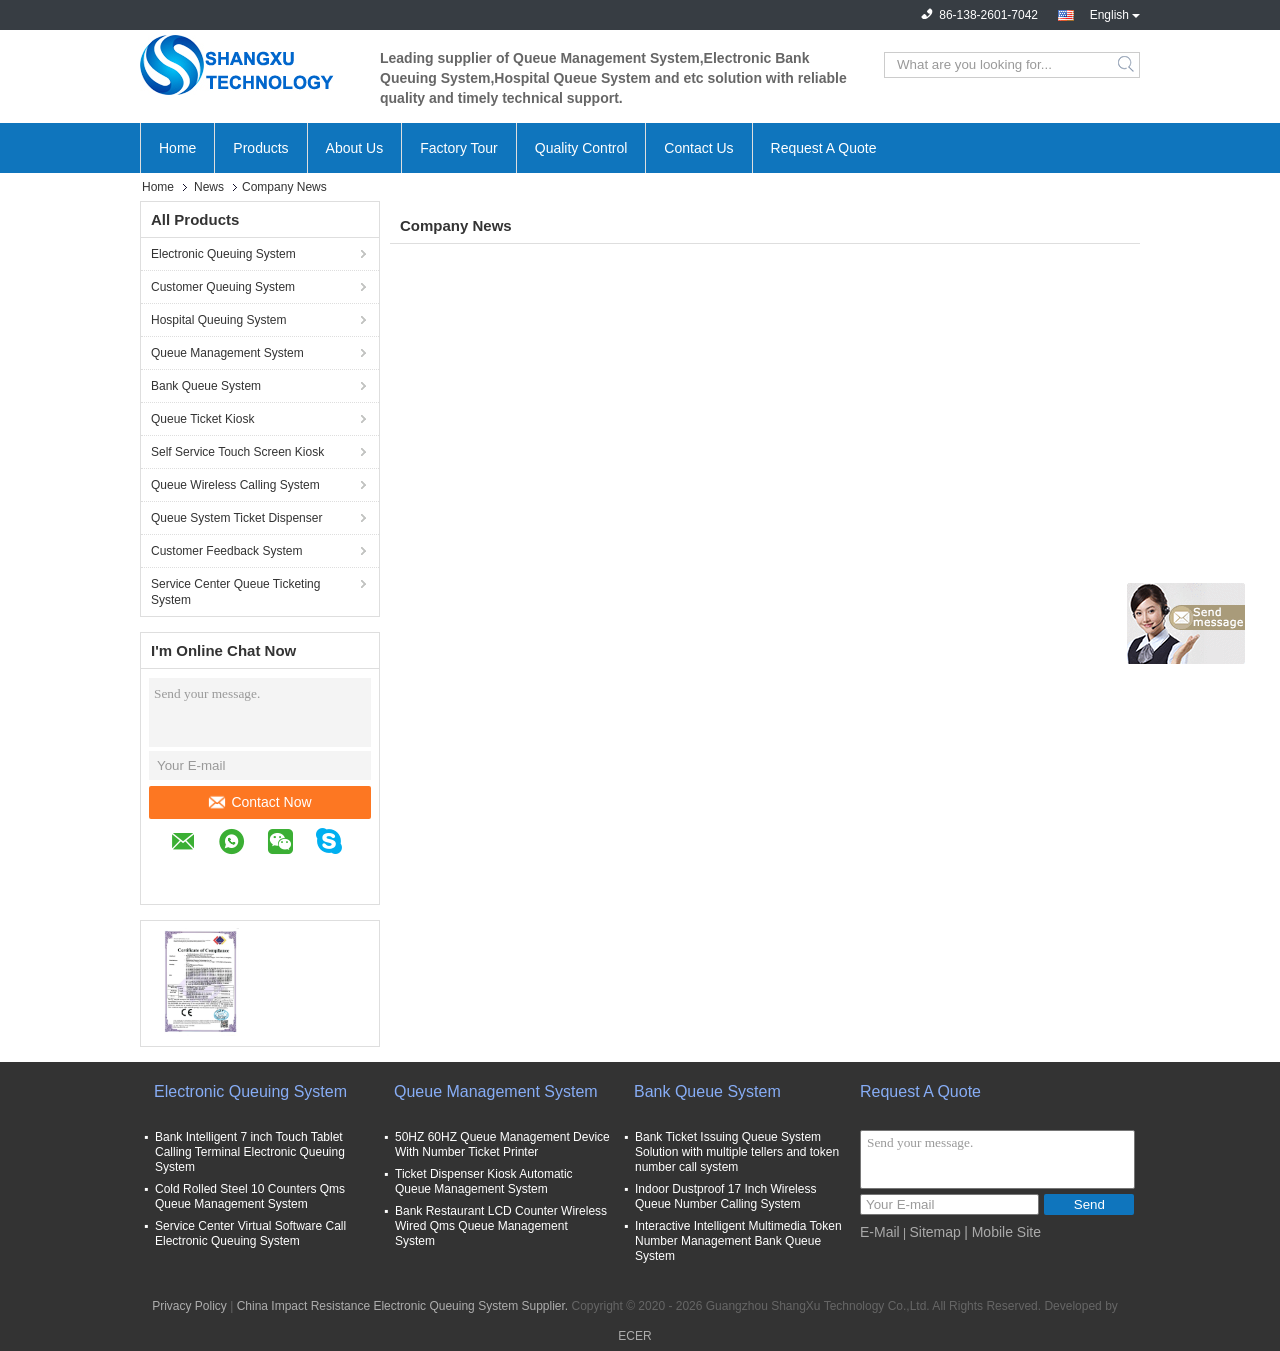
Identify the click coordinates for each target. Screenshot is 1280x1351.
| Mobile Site (1002, 1232)
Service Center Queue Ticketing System (235, 592)
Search (1127, 65)
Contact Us (698, 148)
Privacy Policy (189, 1306)
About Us (355, 148)
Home (177, 148)
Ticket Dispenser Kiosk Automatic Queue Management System (484, 1181)
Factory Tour (459, 148)
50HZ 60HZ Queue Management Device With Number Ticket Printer (502, 1144)
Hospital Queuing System (218, 320)
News (209, 187)
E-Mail (880, 1232)
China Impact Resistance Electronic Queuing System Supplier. (404, 1306)
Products (260, 148)
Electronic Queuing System (223, 254)
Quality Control (581, 148)
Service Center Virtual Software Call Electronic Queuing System (250, 1233)
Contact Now (260, 802)
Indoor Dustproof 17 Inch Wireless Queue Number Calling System (725, 1196)
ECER (634, 1336)
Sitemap (934, 1232)
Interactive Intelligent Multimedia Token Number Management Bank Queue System (738, 1241)
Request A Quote (824, 148)
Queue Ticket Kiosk (202, 419)
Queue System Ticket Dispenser (236, 518)
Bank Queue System (206, 386)
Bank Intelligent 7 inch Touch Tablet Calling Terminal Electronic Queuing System (250, 1152)
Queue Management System (227, 353)
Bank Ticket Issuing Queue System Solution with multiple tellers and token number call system (737, 1152)
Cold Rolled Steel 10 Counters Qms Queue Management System (250, 1196)
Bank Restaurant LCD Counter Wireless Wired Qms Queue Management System (501, 1226)
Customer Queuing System (223, 287)
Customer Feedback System (226, 551)
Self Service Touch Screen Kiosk (237, 452)
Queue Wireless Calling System (235, 485)
